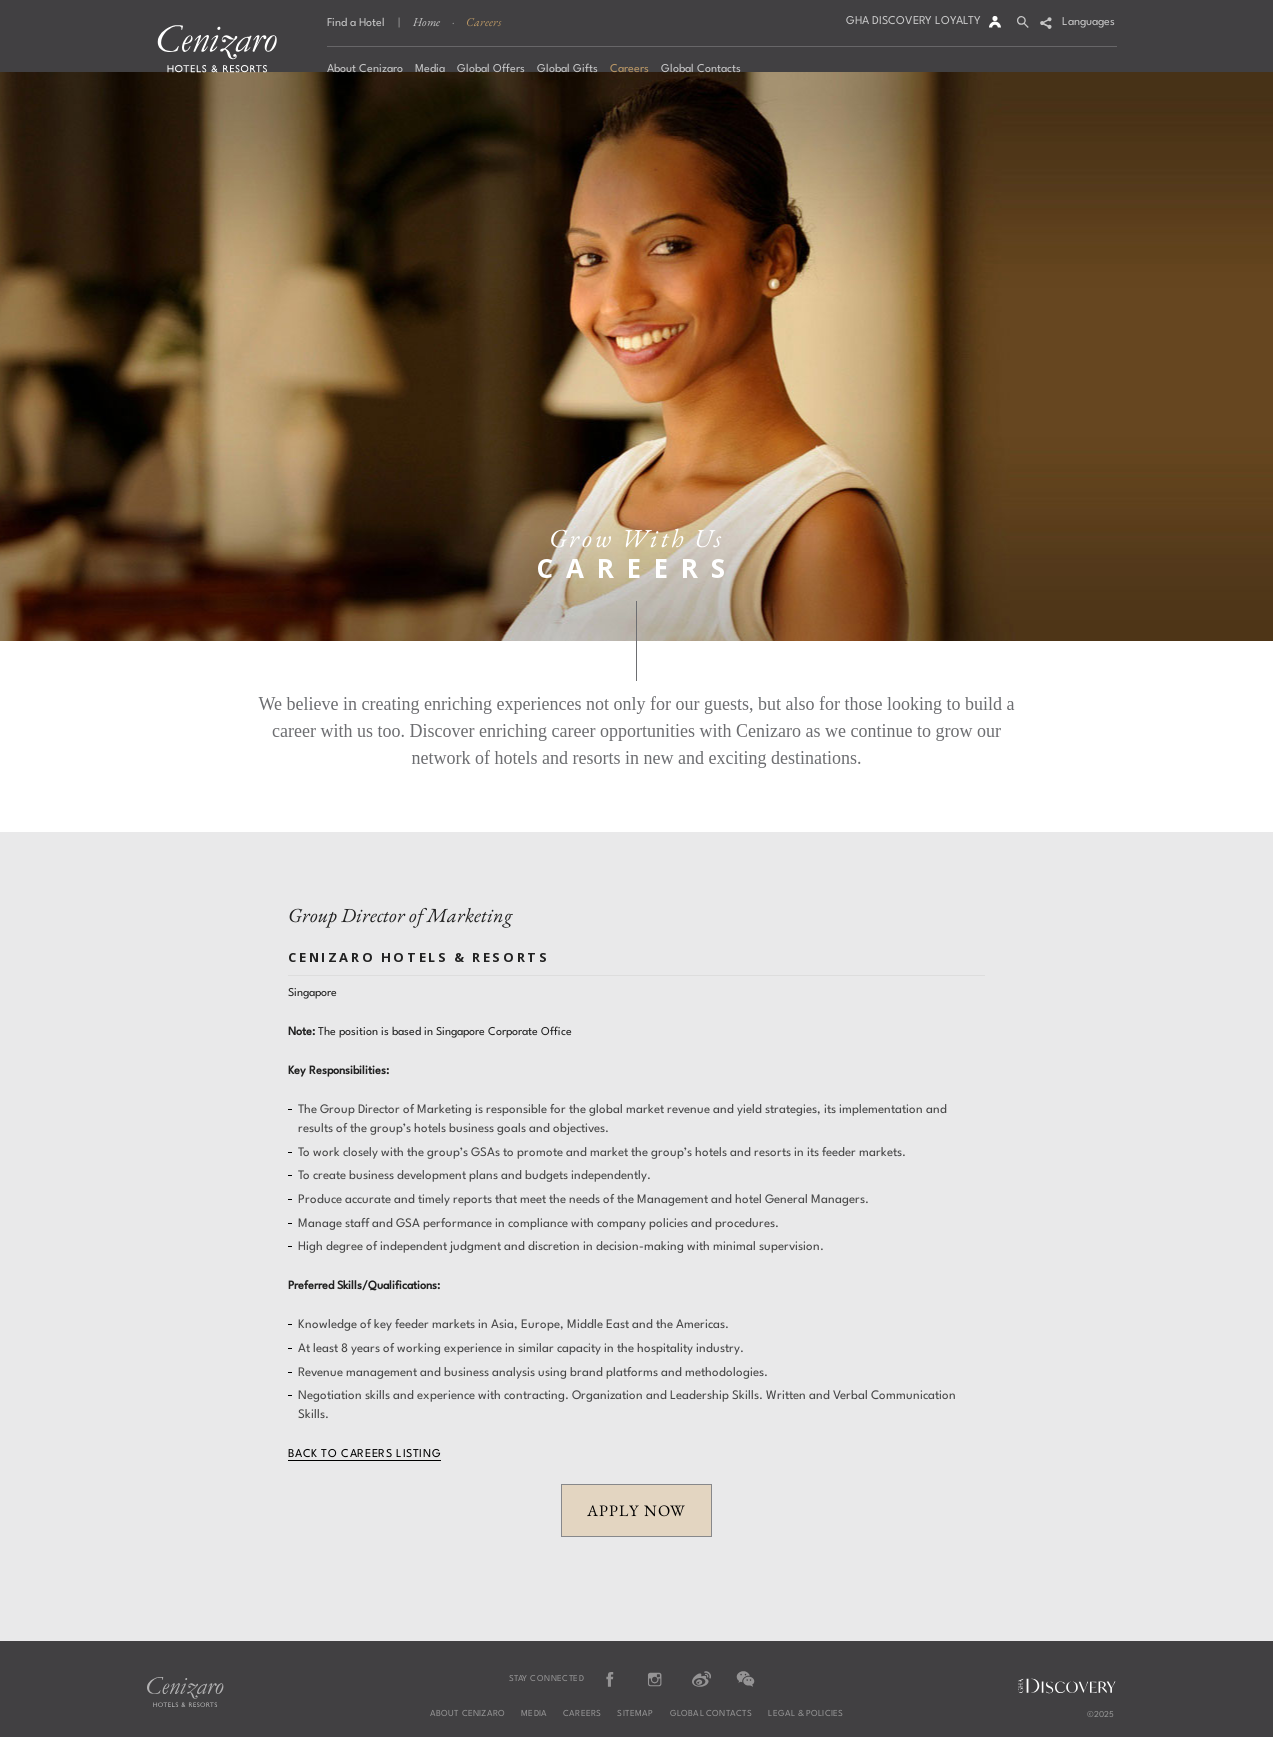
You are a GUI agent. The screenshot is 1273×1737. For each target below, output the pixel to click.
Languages (1088, 22)
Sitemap (635, 1714)
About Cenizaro (468, 1714)
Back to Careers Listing (364, 1454)
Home (426, 22)
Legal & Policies (805, 1714)
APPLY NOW (636, 1510)
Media (534, 1714)
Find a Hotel (356, 23)
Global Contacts (711, 1714)
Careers (483, 22)
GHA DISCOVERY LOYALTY (913, 21)
